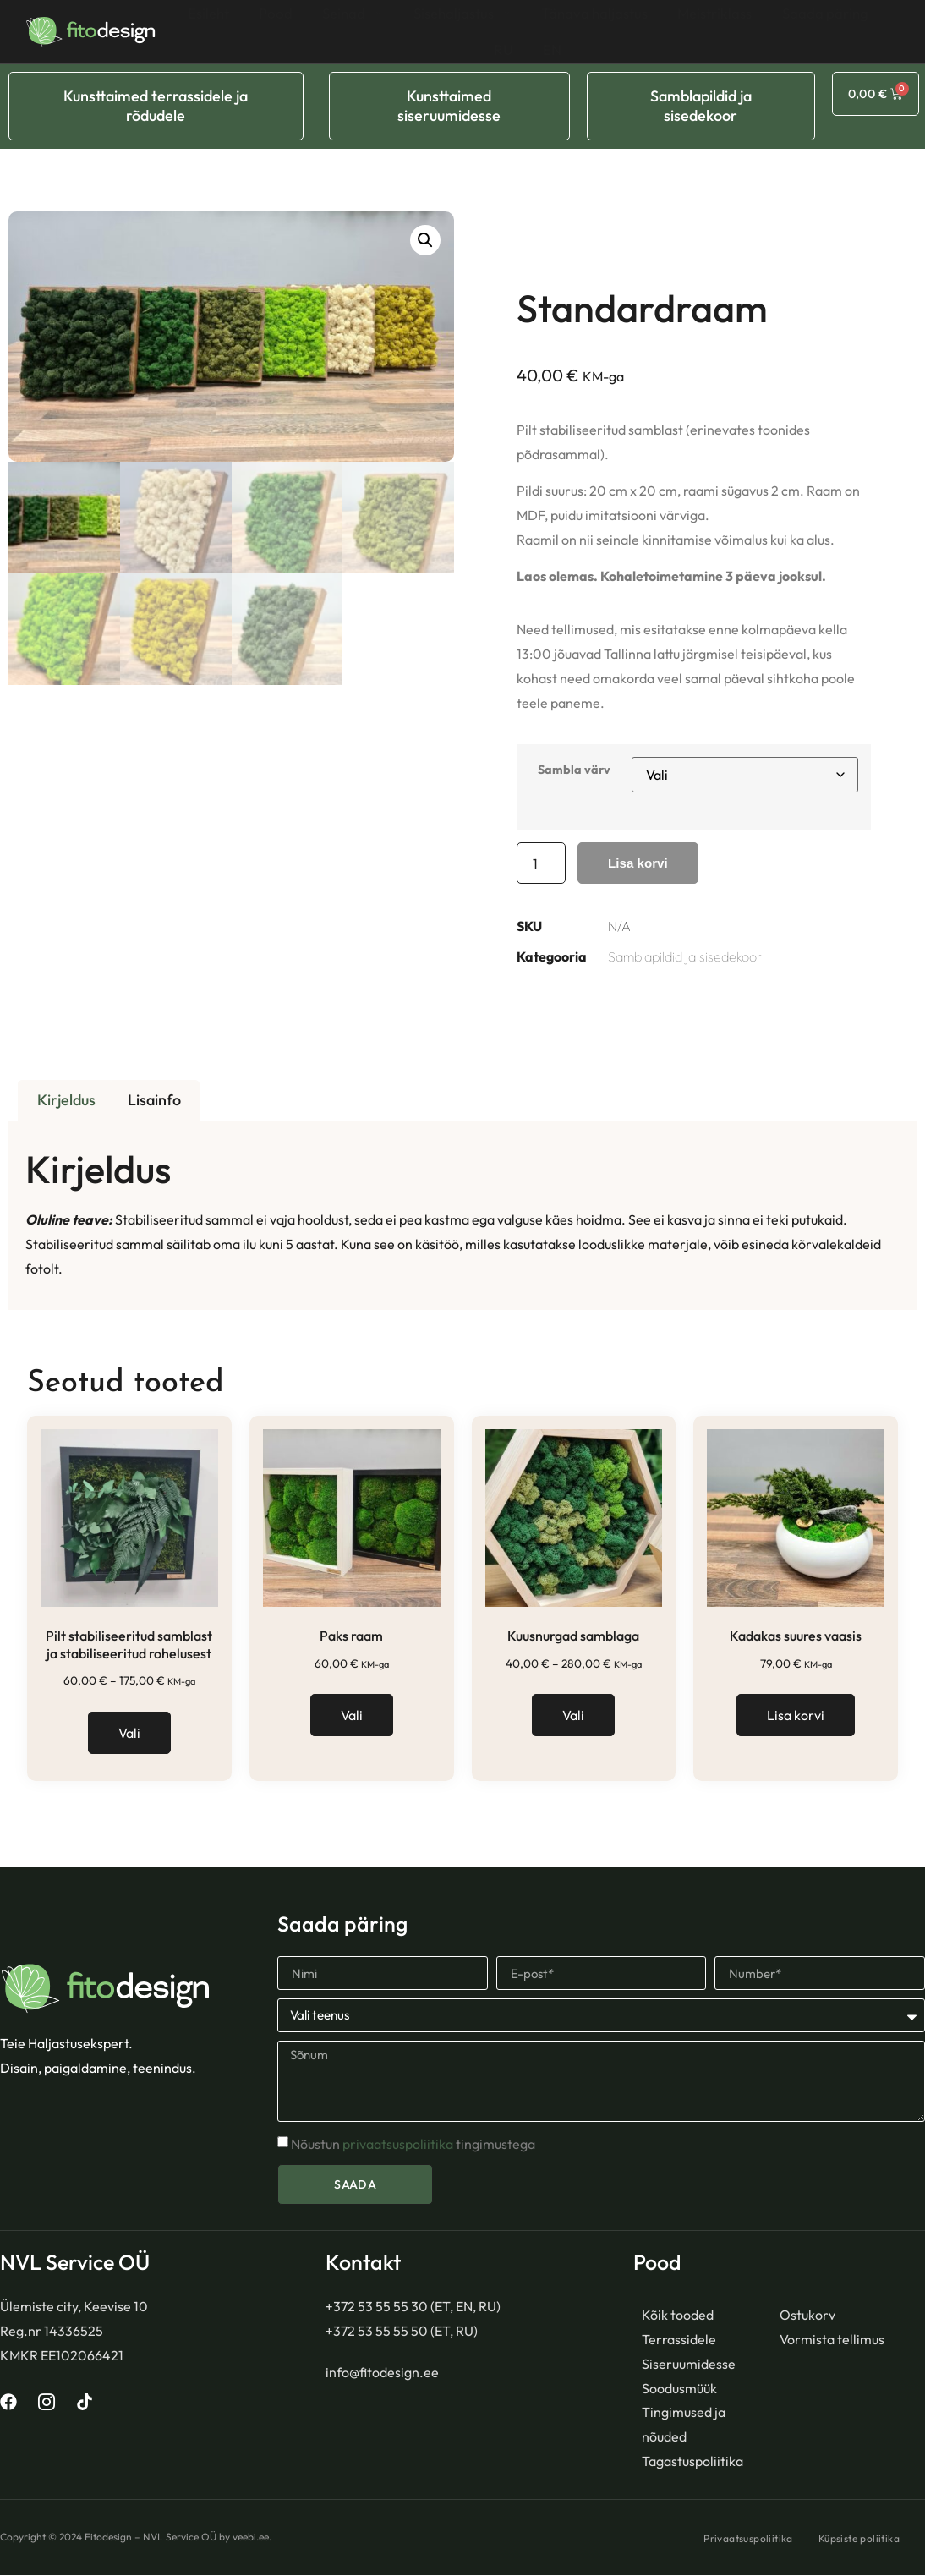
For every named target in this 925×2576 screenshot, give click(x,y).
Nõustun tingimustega (413, 2145)
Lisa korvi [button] (795, 1715)
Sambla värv (574, 770)
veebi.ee (251, 2538)
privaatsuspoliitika (397, 2145)
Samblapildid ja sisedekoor (685, 957)
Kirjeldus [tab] (66, 1100)
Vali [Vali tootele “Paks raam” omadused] (352, 1715)
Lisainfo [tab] (154, 1100)
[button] (425, 240)
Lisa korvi (639, 863)
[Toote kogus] (541, 863)
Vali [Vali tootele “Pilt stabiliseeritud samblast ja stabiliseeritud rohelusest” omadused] (129, 1733)
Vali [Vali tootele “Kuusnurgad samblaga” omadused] (573, 1715)
